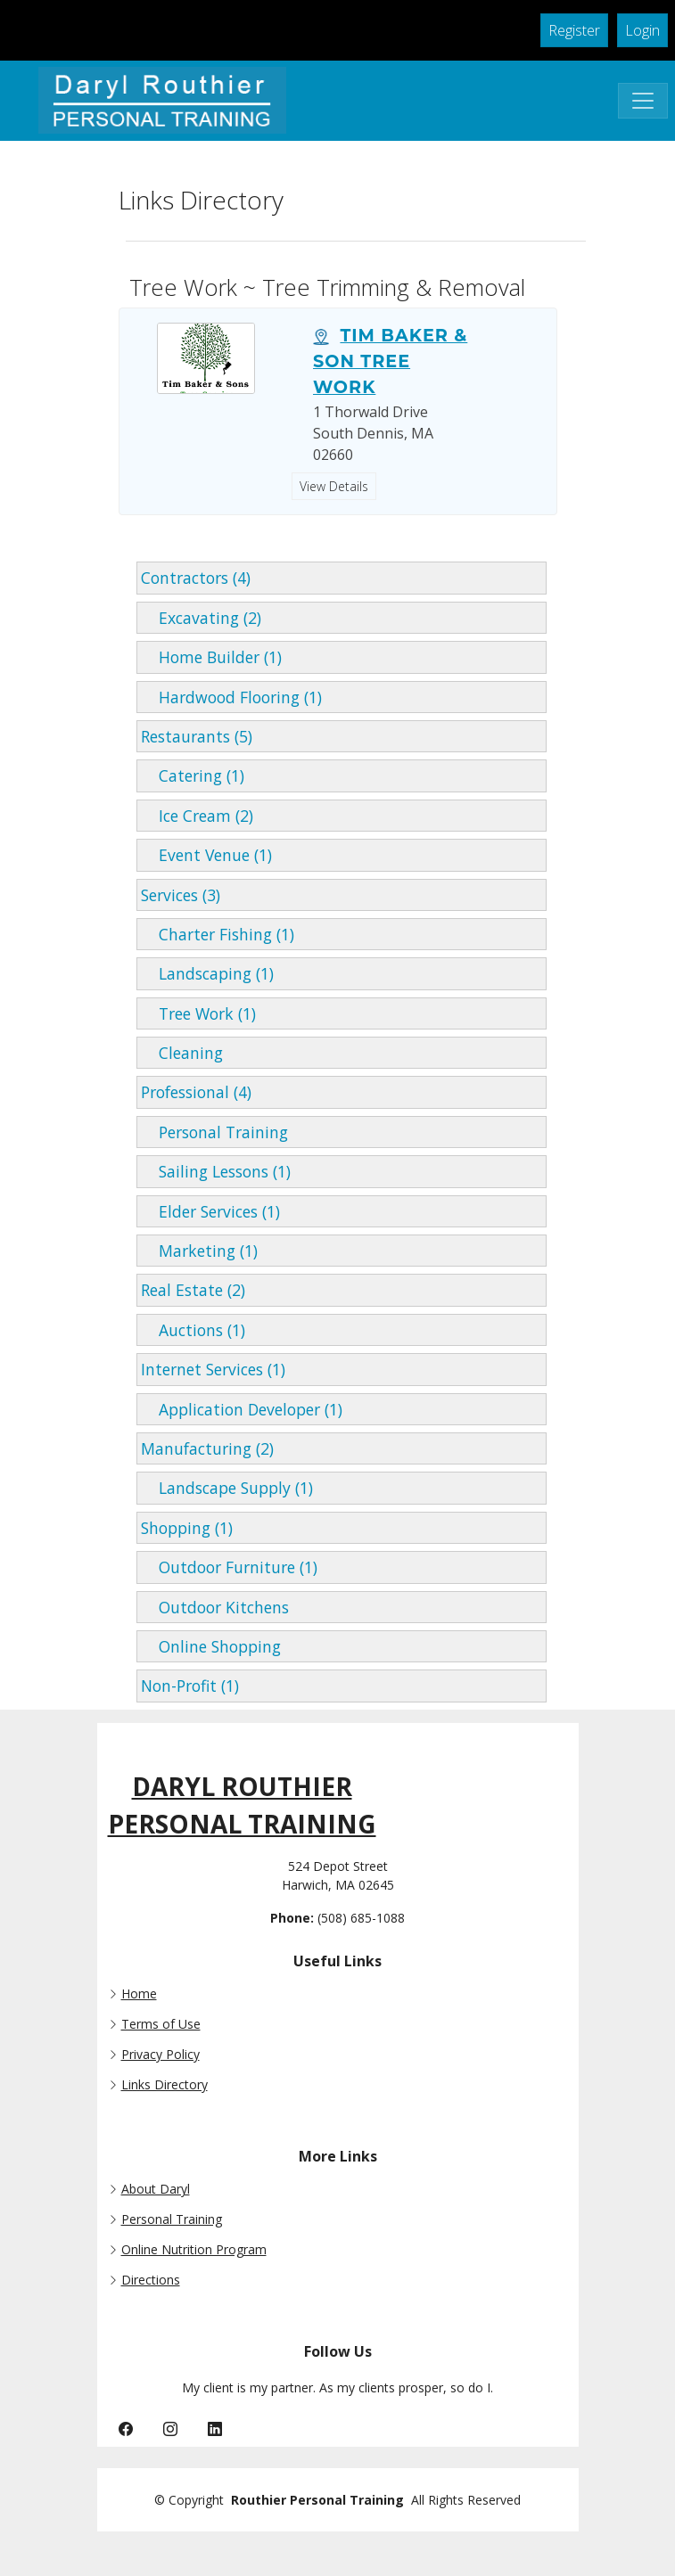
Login (642, 30)
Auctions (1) (193, 1330)
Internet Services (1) (213, 1369)
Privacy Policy (160, 2054)
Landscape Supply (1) (227, 1487)
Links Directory (164, 2085)
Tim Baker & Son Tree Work (390, 361)
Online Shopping (211, 1646)
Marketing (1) (199, 1250)
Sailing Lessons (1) (216, 1171)
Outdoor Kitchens (215, 1607)
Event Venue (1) (206, 855)
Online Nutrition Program (194, 2250)
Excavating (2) (201, 617)
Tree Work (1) (198, 1013)
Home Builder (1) (211, 657)
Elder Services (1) (210, 1211)
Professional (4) (196, 1092)
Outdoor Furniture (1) (229, 1567)
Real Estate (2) (193, 1289)
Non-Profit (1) (190, 1685)
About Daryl (155, 2189)
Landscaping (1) (207, 973)
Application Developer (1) (241, 1409)
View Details (334, 486)
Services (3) (180, 895)
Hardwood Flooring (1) (231, 697)
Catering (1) (192, 775)
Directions (150, 2280)
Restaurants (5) (196, 736)
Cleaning (182, 1052)
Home (139, 1994)
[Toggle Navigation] (643, 101)
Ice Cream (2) (197, 815)
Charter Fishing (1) (217, 934)
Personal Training (214, 1132)
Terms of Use (161, 2024)
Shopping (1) (187, 1527)
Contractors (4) (196, 577)
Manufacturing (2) (207, 1448)
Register (574, 30)
